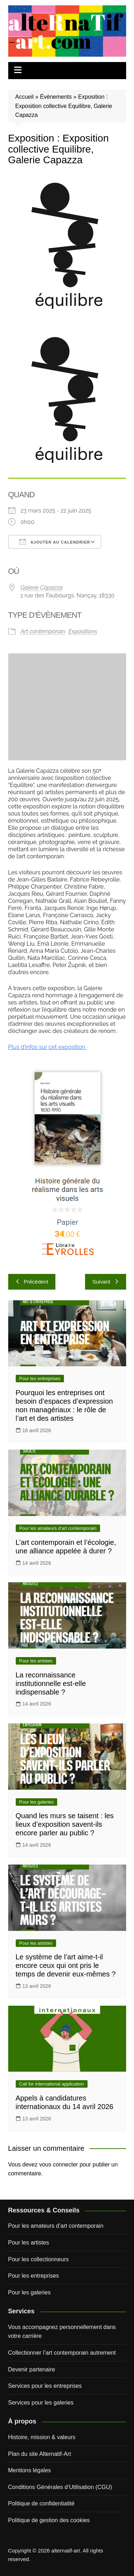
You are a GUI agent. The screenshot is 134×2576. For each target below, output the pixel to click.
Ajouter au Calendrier (54, 542)
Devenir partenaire (31, 2369)
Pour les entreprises (40, 1378)
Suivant (105, 1282)
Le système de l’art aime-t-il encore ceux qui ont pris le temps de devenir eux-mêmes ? (66, 1965)
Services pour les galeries (41, 2403)
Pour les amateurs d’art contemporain (56, 2226)
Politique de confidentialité (41, 2503)
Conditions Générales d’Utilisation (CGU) (60, 2487)
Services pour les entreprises (45, 2386)
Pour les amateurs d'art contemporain (57, 1528)
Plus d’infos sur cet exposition (47, 1047)
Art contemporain (43, 631)
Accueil (24, 97)
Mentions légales (29, 2470)
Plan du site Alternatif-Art (39, 2454)
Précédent (31, 1282)
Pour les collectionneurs (38, 2259)
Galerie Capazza (42, 587)
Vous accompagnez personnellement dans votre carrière (62, 2331)
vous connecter (58, 2164)
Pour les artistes (36, 1661)
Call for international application (51, 2084)
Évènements (56, 97)
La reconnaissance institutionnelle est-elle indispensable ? (51, 1683)
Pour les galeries (36, 1802)
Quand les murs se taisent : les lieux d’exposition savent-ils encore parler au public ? (65, 1824)
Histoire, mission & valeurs (42, 2437)
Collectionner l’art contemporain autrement (62, 2353)
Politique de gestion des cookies (49, 2520)
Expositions (82, 631)
